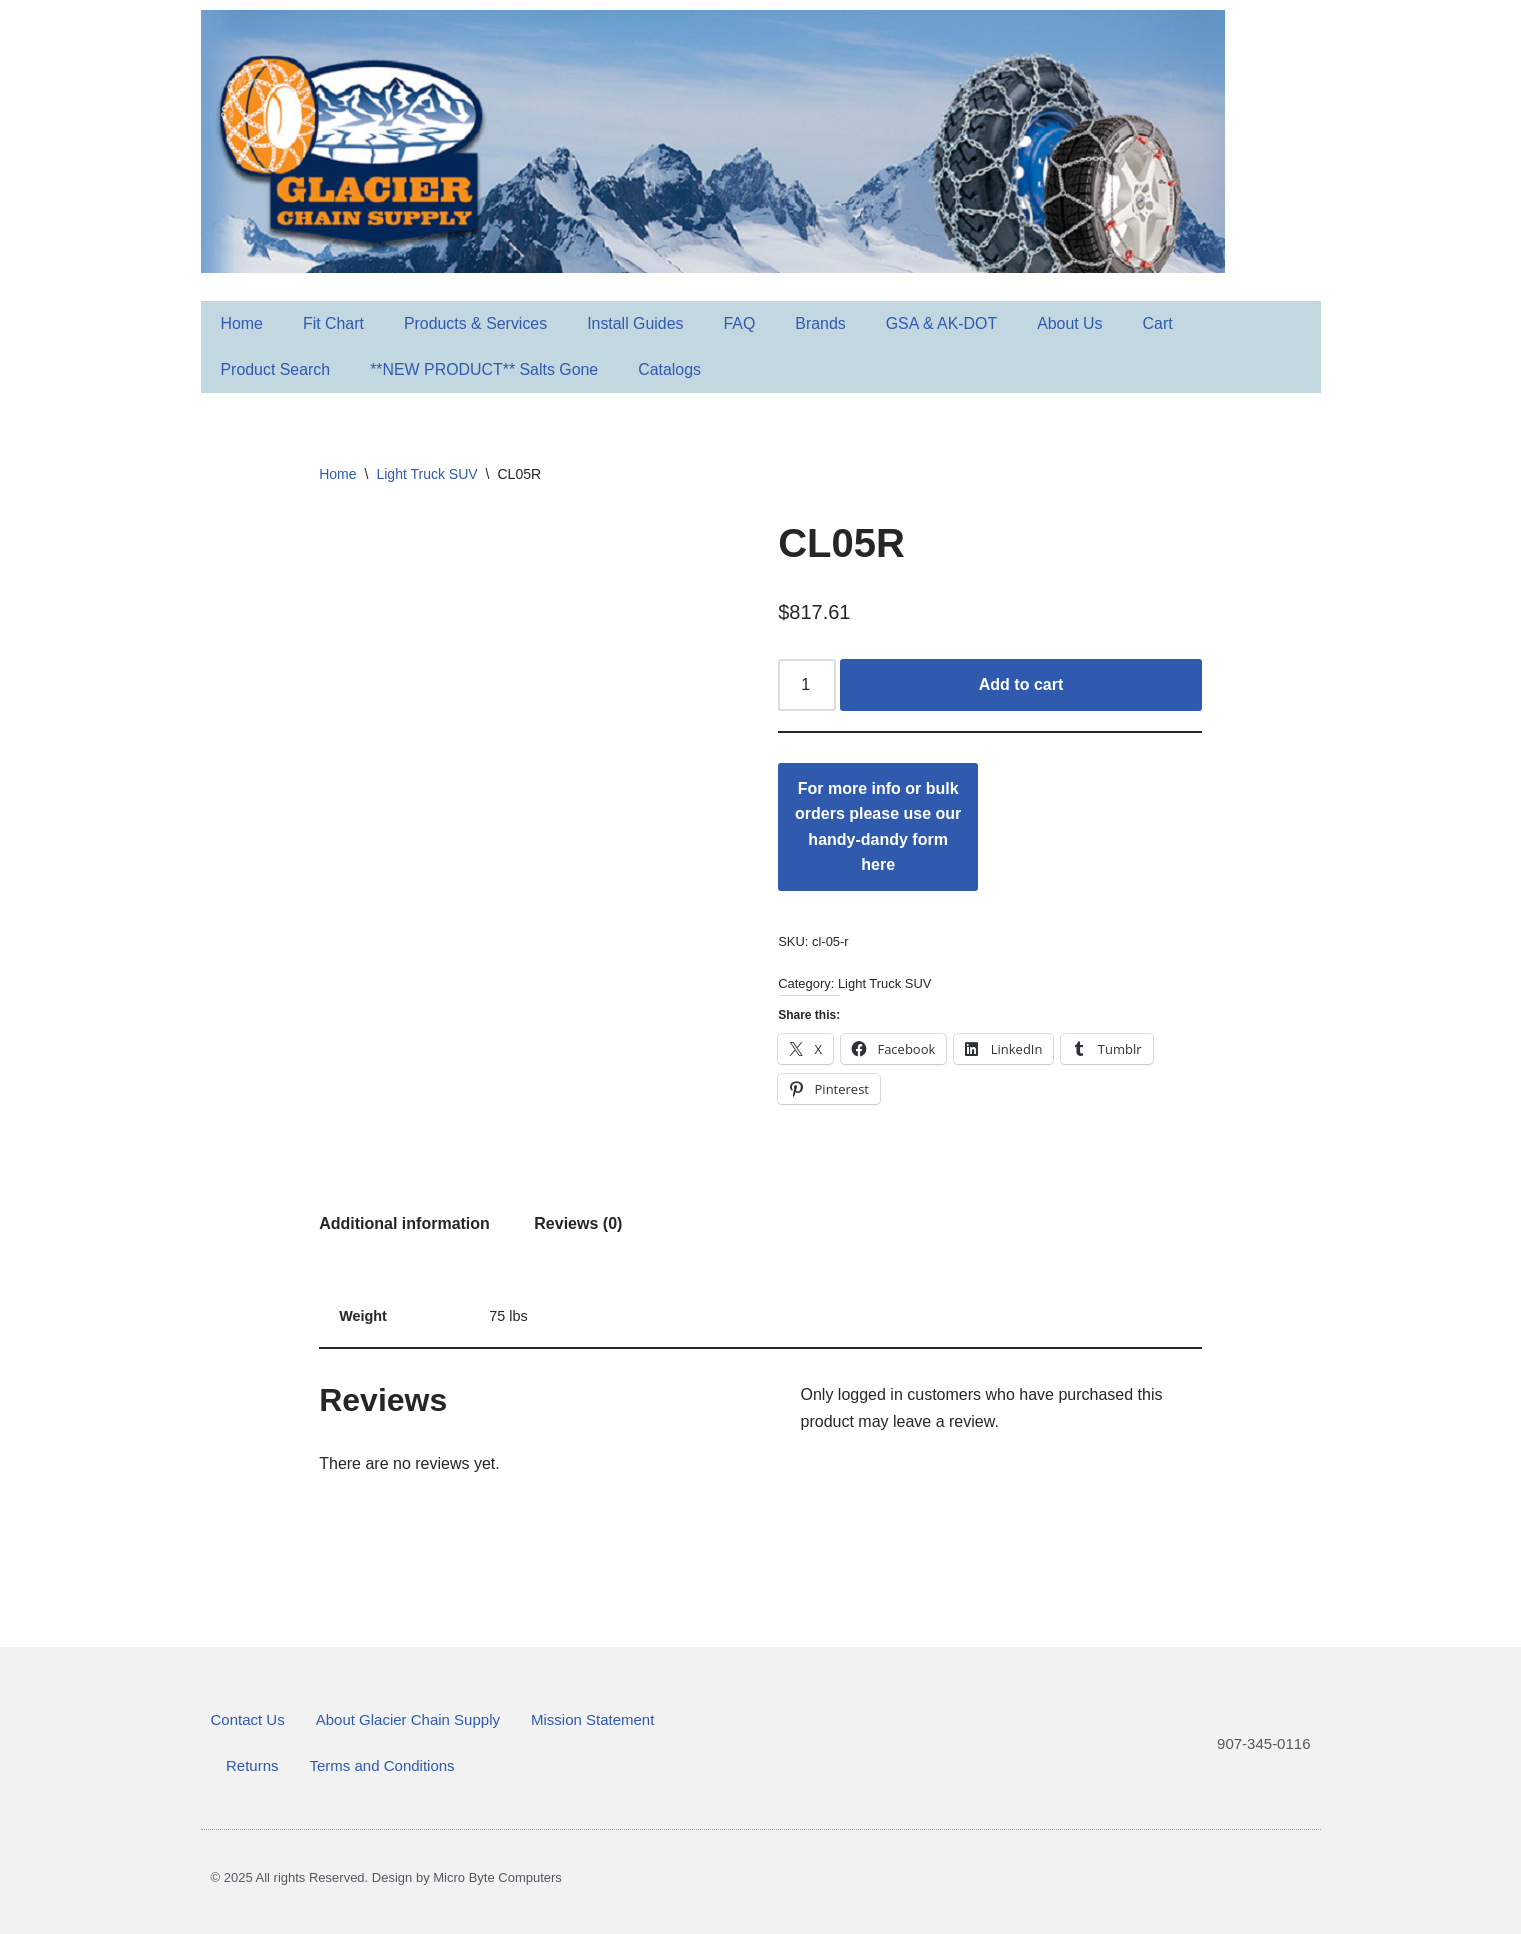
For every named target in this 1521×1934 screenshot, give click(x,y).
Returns (252, 1765)
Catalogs (671, 369)
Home (242, 323)
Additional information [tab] (404, 1223)
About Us (1073, 323)
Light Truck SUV (426, 474)
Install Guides (637, 323)
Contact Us (248, 1719)
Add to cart (1021, 684)
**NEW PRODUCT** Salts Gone (485, 369)
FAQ (742, 323)
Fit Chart (333, 323)
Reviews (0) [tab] (578, 1223)
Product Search (276, 369)
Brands (823, 323)
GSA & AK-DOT (944, 323)
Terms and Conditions (382, 1765)
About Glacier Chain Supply (408, 1719)
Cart (1161, 323)
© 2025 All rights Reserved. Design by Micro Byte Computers (386, 1877)
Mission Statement (592, 1719)
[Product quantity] (807, 685)
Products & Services (477, 323)
